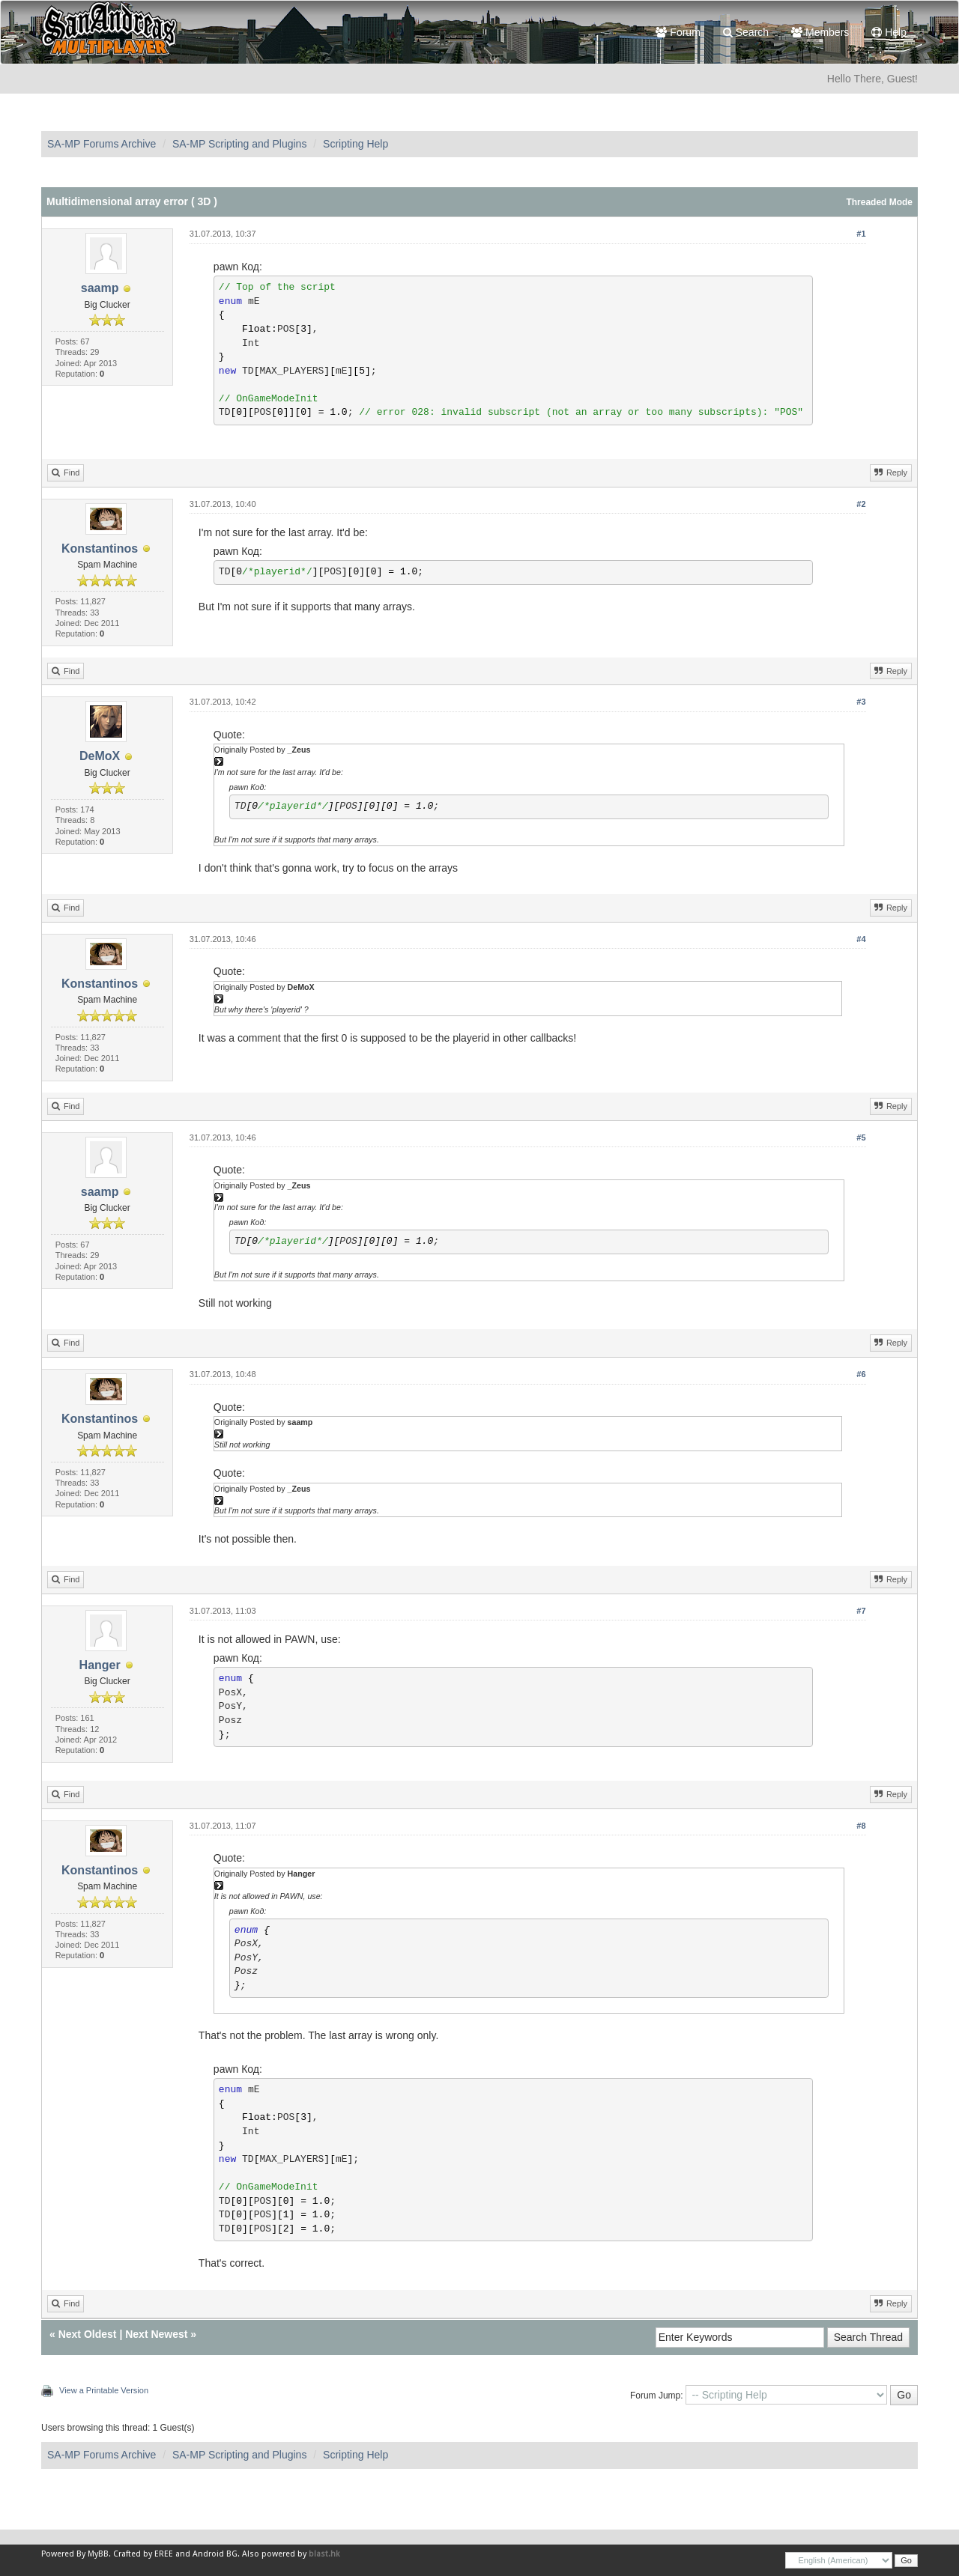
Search (746, 32)
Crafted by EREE (143, 2554)
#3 (860, 701)
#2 (860, 503)
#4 (860, 939)
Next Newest (156, 2334)
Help (889, 32)
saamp (100, 288)
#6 (860, 1374)
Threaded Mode (879, 202)
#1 (860, 233)
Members (820, 32)
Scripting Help (355, 144)
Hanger (100, 1665)
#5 (860, 1137)
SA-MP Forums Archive (101, 144)
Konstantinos (99, 548)
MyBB (98, 2554)
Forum (678, 32)
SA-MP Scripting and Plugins (239, 144)
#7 (860, 1610)
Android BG (215, 2554)
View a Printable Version (103, 2390)
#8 (860, 1825)
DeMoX (99, 756)
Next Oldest (87, 2334)
